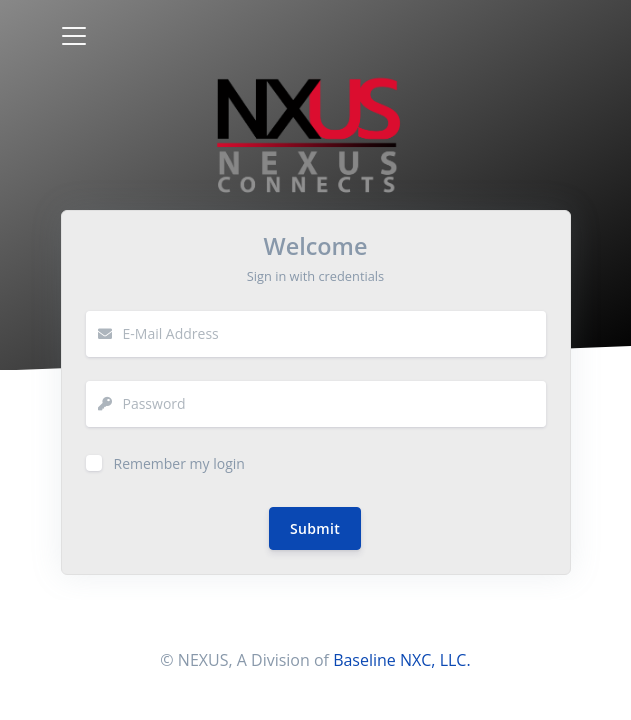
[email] (334, 334)
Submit (315, 528)
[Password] (334, 404)
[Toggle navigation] (74, 36)
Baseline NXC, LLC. (402, 660)
